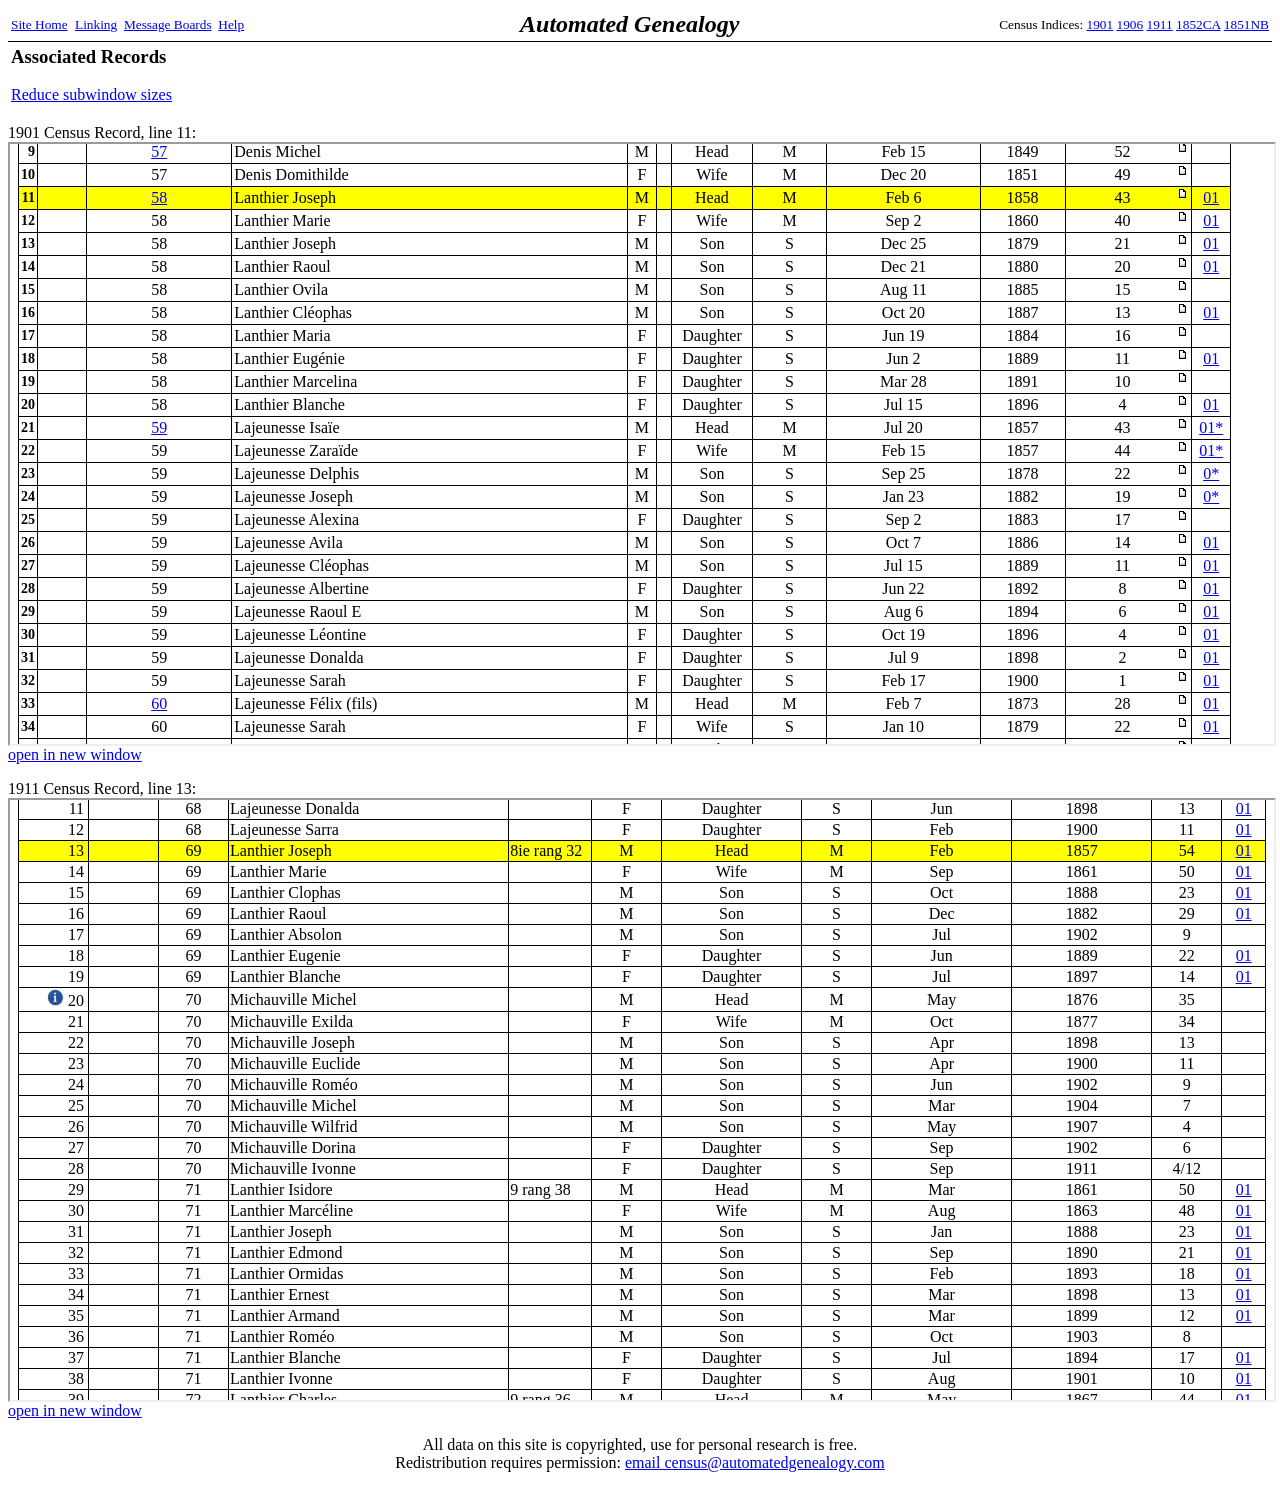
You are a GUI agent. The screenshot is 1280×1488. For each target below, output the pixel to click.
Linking (96, 24)
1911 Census (642, 1100)
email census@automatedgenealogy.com (755, 1462)
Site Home (39, 24)
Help (231, 24)
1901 (1100, 24)
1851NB (1246, 24)
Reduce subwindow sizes (91, 94)
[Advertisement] (1035, 75)
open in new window (75, 754)
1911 (1160, 24)
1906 (1130, 24)
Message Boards (168, 24)
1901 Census (642, 444)
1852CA (1198, 24)
